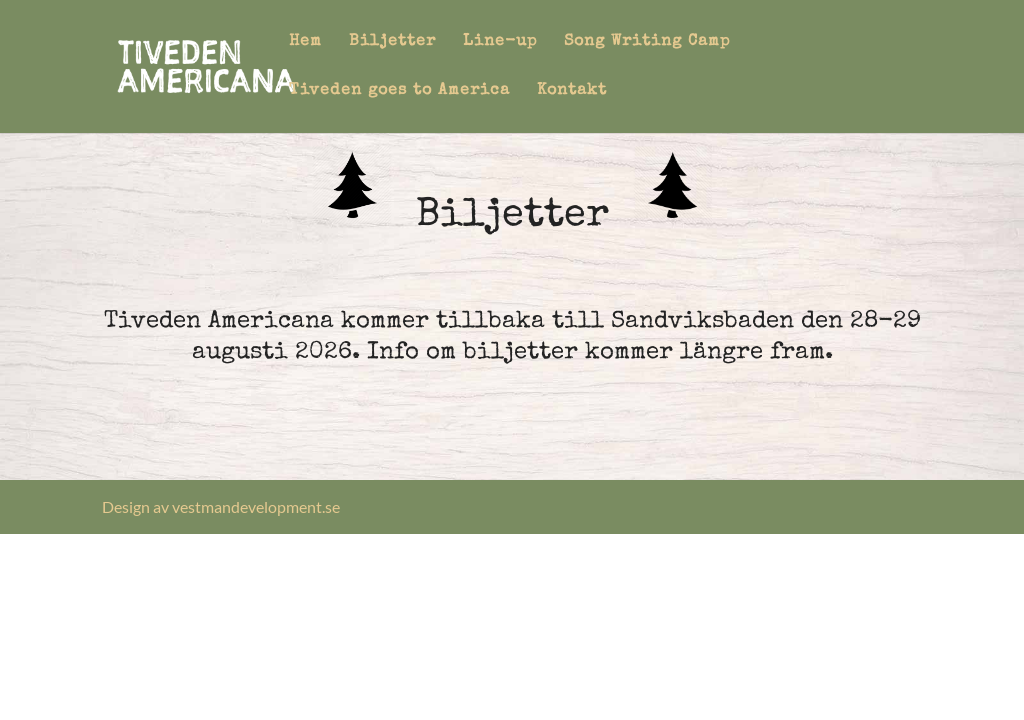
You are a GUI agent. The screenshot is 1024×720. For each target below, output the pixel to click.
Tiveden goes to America (399, 91)
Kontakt (572, 91)
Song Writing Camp (647, 42)
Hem (305, 42)
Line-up (500, 42)
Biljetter (392, 42)
